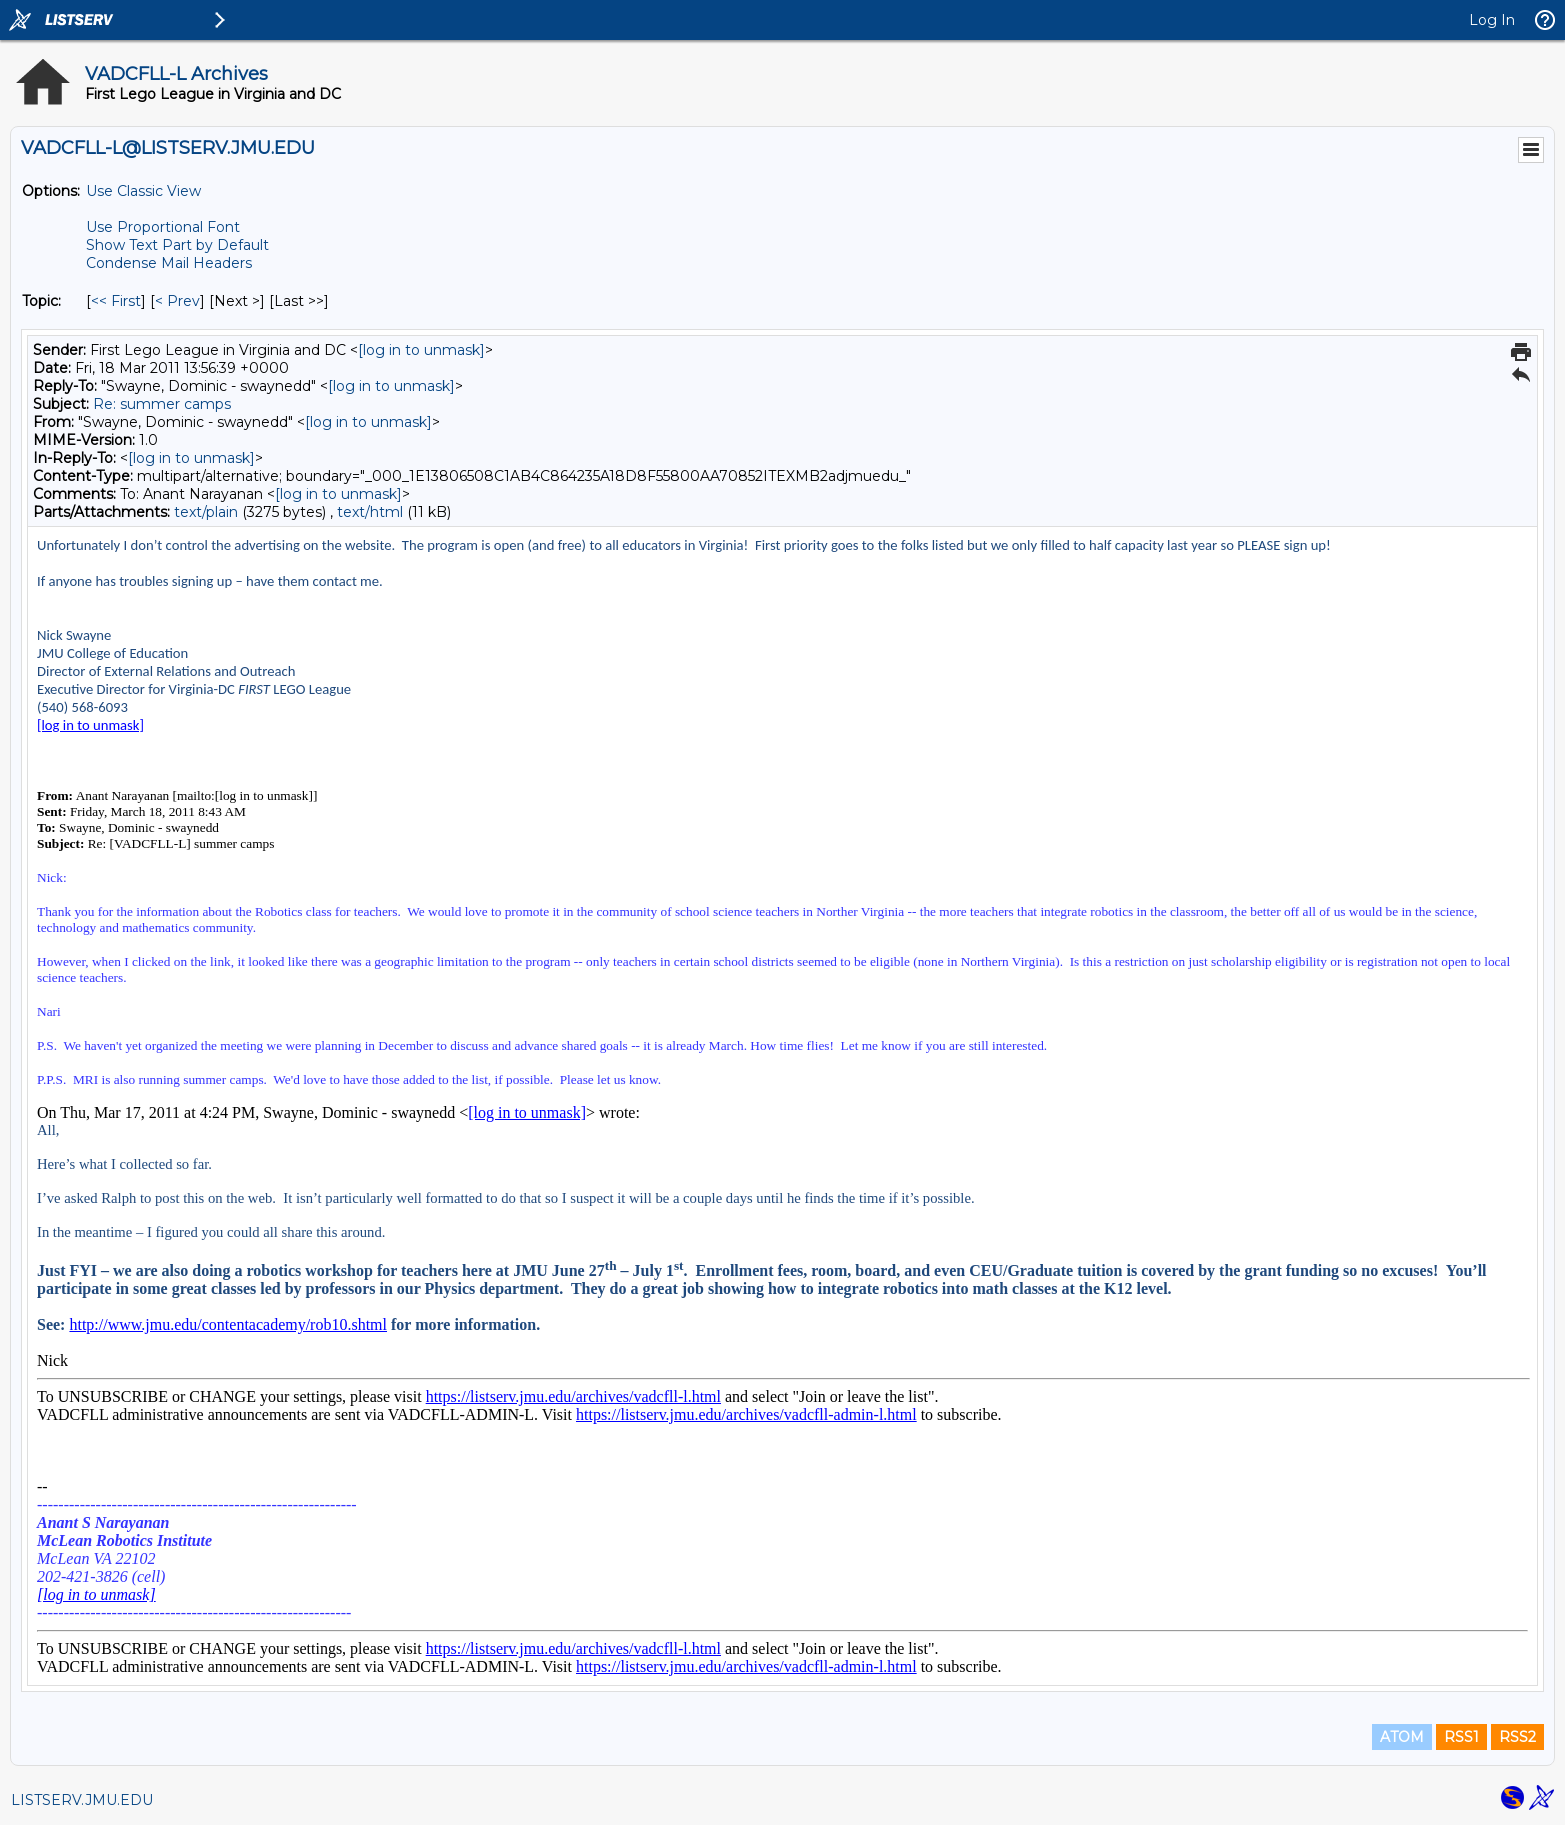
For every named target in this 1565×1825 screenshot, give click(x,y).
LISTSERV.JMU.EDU (82, 1800)
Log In (1492, 20)
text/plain (206, 512)
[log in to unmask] (421, 350)
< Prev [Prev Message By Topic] (177, 301)
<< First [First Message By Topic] (116, 301)
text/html (370, 512)
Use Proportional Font (163, 227)
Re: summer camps (162, 404)
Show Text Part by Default (177, 245)
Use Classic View (143, 191)
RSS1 (1461, 1737)
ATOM (1402, 1737)
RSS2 (1517, 1737)
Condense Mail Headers (169, 263)
